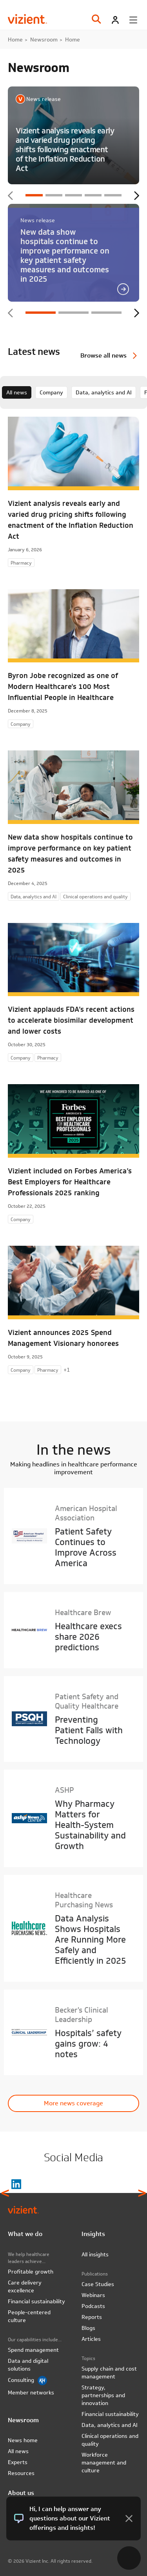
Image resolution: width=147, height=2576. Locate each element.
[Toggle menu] (133, 20)
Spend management (33, 2349)
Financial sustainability (36, 2301)
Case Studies (98, 2284)
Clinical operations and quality (110, 2439)
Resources (21, 2473)
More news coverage (73, 2103)
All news (16, 392)
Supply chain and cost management (109, 2372)
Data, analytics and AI (104, 392)
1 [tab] (33, 195)
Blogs (88, 2327)
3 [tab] (73, 195)
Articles (91, 2338)
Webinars (93, 2295)
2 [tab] (53, 195)
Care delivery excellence (25, 2286)
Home (15, 39)
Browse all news (103, 355)
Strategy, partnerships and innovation (103, 2395)
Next (136, 195)
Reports (92, 2317)
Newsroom (44, 39)
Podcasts (93, 2306)
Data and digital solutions (28, 2364)
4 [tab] (93, 195)
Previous (10, 195)
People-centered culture (29, 2316)
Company (51, 392)
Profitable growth (30, 2271)
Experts (17, 2462)
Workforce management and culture (104, 2462)
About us (21, 2493)
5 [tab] (112, 195)
